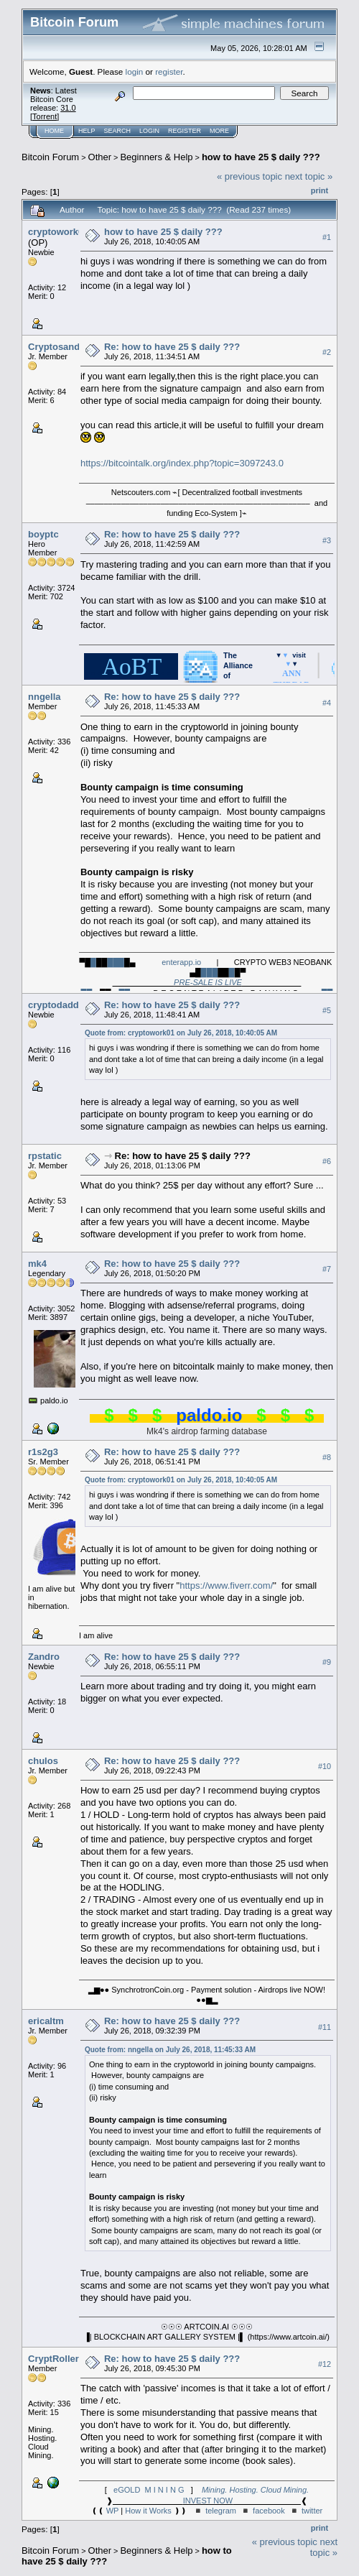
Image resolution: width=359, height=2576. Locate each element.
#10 (324, 1766)
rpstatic (45, 1155)
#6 (326, 1161)
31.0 (67, 107)
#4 (326, 702)
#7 (326, 1269)
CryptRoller (53, 2358)
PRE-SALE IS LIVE (208, 982)
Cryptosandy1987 (67, 346)
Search (117, 130)
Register (184, 130)
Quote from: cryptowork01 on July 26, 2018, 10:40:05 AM (181, 1033)
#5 (326, 1010)
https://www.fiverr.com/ (226, 1585)
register (168, 71)
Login (149, 130)
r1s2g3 (43, 1451)
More (219, 130)
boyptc (43, 534)
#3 (326, 540)
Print (319, 190)
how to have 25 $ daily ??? (261, 157)
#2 (326, 352)
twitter (312, 2510)
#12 (324, 2364)
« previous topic (249, 176)
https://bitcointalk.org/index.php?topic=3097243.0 (182, 463)
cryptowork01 (58, 231)
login (135, 71)
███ (116, 962)
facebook (269, 2510)
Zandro (44, 1656)
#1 (326, 237)
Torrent (44, 116)
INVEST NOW (208, 2500)
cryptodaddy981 (64, 1005)
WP (112, 2510)
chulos (43, 1760)
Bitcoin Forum (50, 157)
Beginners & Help (156, 157)
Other (100, 157)
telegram (220, 2510)
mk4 (37, 1263)
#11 (324, 2027)
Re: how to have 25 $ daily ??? (172, 346)
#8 (326, 1457)
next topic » (309, 176)
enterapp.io (181, 962)
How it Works (148, 2510)
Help (86, 130)
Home (54, 130)
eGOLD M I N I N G (148, 2489)
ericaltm (46, 2021)
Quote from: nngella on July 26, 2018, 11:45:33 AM (170, 2050)
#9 (326, 1662)
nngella (44, 696)
